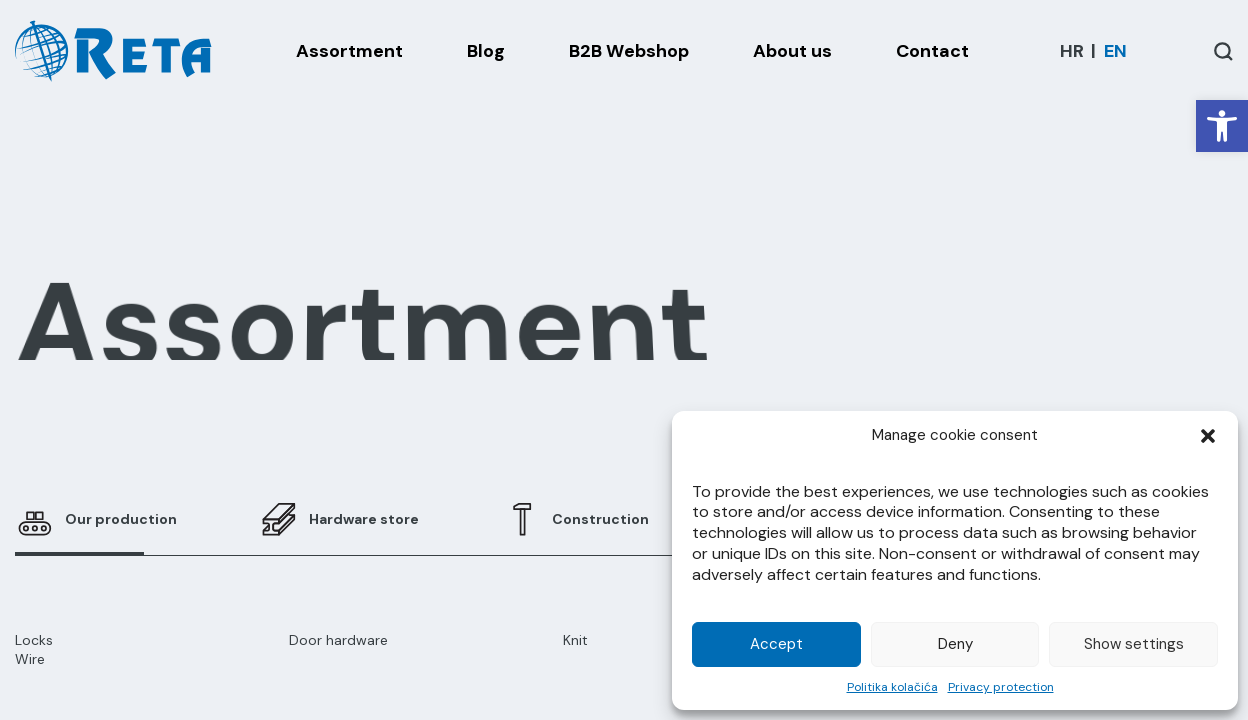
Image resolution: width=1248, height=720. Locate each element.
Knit (575, 640)
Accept (776, 644)
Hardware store (364, 519)
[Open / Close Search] (1223, 51)
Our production (121, 519)
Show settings (1134, 644)
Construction (600, 519)
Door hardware (338, 640)
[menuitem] (1072, 51)
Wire (30, 659)
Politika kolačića (892, 687)
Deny (955, 644)
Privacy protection (1001, 687)
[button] (1222, 126)
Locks (34, 640)
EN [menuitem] (1115, 51)
